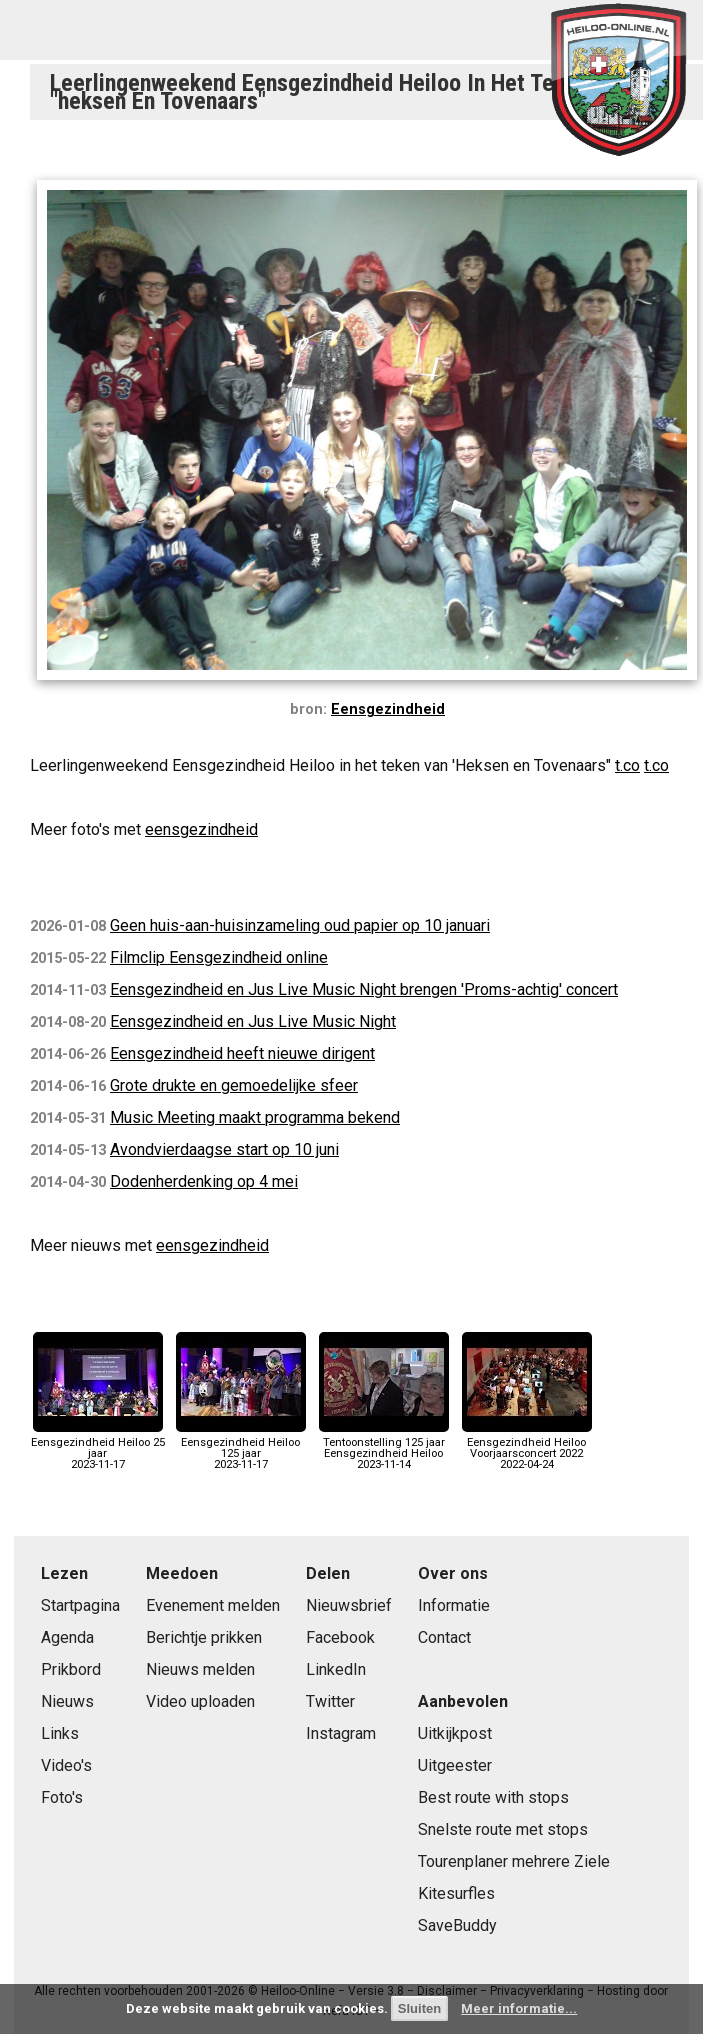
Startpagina (80, 1605)
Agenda (67, 1637)
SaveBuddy (457, 1925)
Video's (66, 1765)
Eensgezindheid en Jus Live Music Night (253, 1021)
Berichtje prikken (204, 1637)
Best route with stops (493, 1797)
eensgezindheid (201, 829)
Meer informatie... (519, 2008)
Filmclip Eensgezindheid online (219, 957)
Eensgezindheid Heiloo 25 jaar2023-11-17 (98, 1447)
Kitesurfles (456, 1893)
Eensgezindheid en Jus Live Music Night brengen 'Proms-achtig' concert (364, 989)
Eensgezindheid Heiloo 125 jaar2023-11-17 (241, 1447)
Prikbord (71, 1669)
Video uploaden (200, 1701)
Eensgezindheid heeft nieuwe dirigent (242, 1053)
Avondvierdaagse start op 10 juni (224, 1149)
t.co (627, 765)
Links (60, 1733)
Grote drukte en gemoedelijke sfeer (234, 1085)
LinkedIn (336, 1669)
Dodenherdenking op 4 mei (204, 1181)
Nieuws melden (200, 1669)
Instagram (341, 1733)
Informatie (454, 1605)
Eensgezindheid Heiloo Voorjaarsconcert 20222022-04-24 (527, 1447)
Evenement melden (213, 1605)
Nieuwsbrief (349, 1605)
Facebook (340, 1637)
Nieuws (67, 1701)
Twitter (330, 1701)
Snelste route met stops (503, 1829)
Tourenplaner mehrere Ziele (514, 1861)
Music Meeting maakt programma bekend (255, 1117)
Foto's (62, 1797)
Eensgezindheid (388, 709)
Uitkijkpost (455, 1733)
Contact (444, 1637)
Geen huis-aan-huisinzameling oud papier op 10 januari (300, 925)
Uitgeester (455, 1765)
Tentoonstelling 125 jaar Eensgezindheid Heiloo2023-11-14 (384, 1447)
